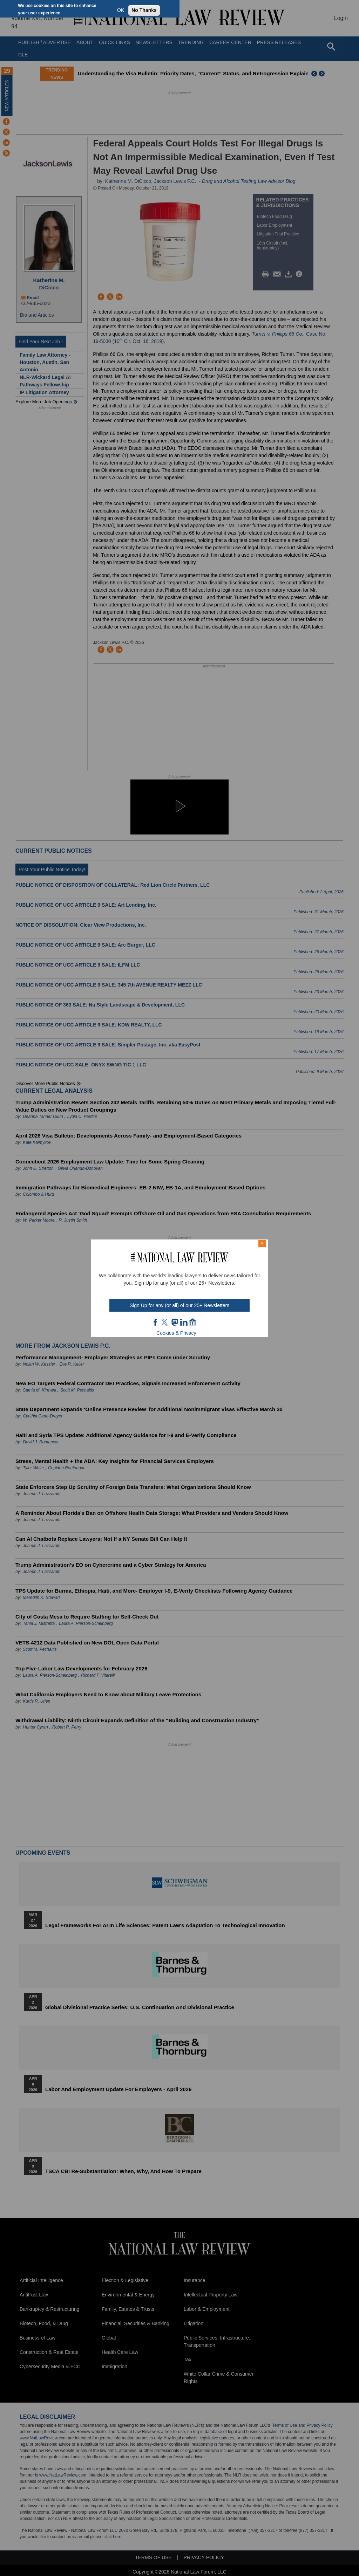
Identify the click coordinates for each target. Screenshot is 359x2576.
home (193, 1322)
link (184, 1322)
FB (155, 1322)
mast (174, 1322)
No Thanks (144, 10)
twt (165, 1322)
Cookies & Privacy (176, 1333)
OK (120, 10)
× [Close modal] (262, 1243)
